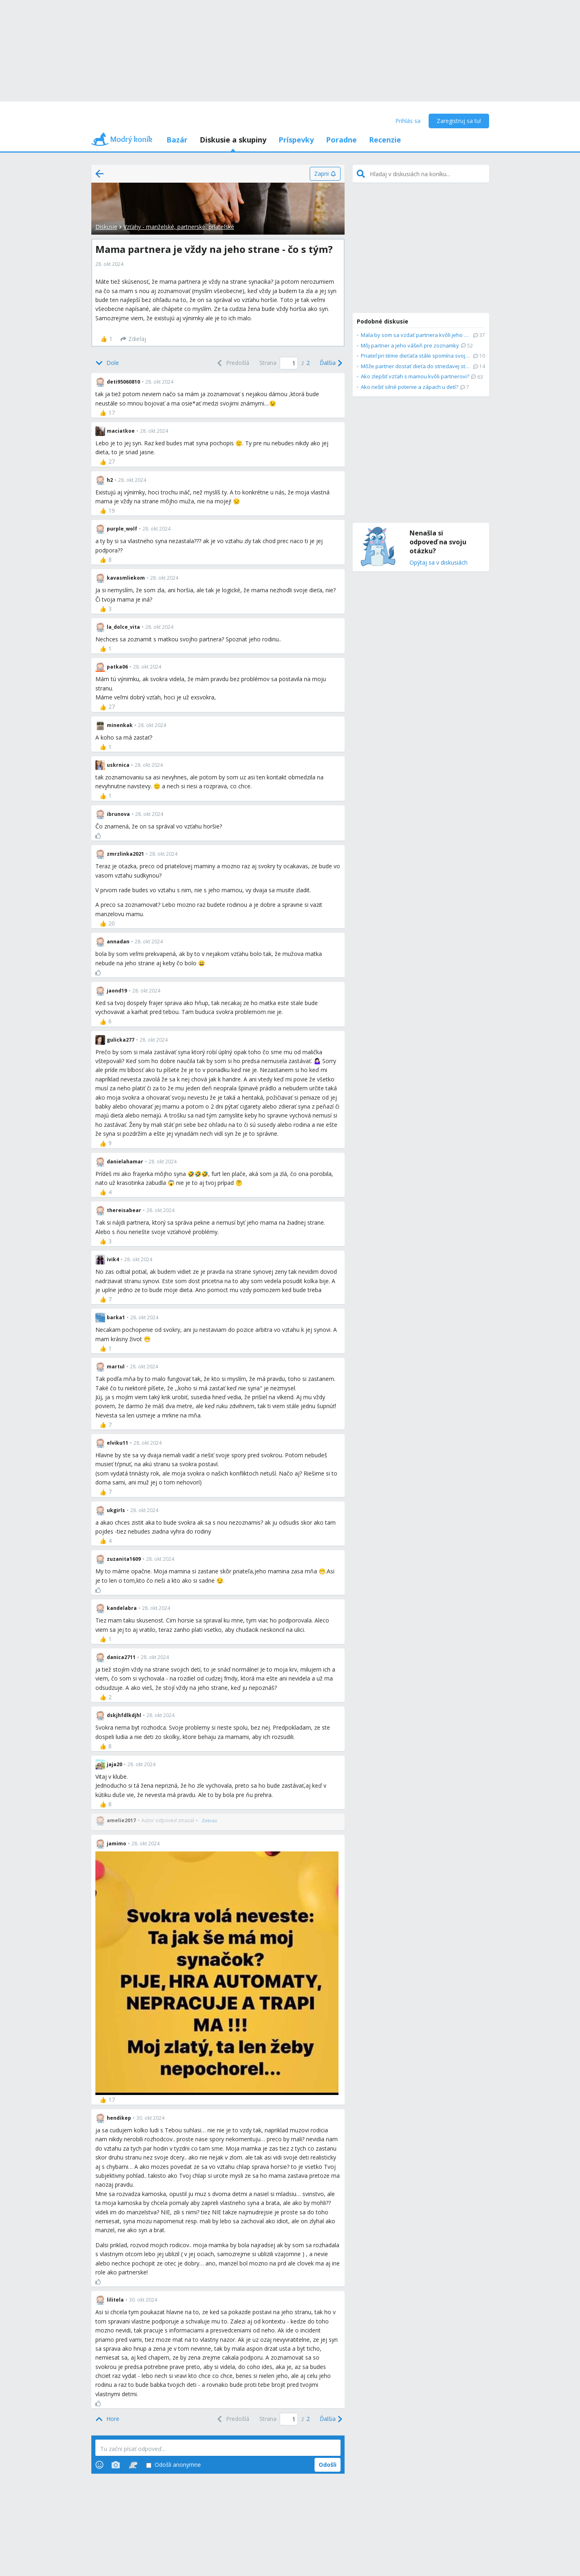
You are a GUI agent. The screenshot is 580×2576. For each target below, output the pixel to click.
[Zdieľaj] (133, 339)
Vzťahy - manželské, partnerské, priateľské (178, 227)
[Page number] (289, 363)
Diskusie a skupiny (233, 140)
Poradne (341, 140)
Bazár (177, 140)
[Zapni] (325, 174)
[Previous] (232, 363)
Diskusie (106, 227)
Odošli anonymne (173, 2465)
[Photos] (116, 2465)
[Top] (107, 2419)
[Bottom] (107, 363)
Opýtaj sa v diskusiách (439, 562)
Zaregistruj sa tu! (459, 121)
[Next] (330, 363)
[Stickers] (133, 2465)
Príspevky (296, 140)
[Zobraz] (209, 1820)
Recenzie (385, 140)
